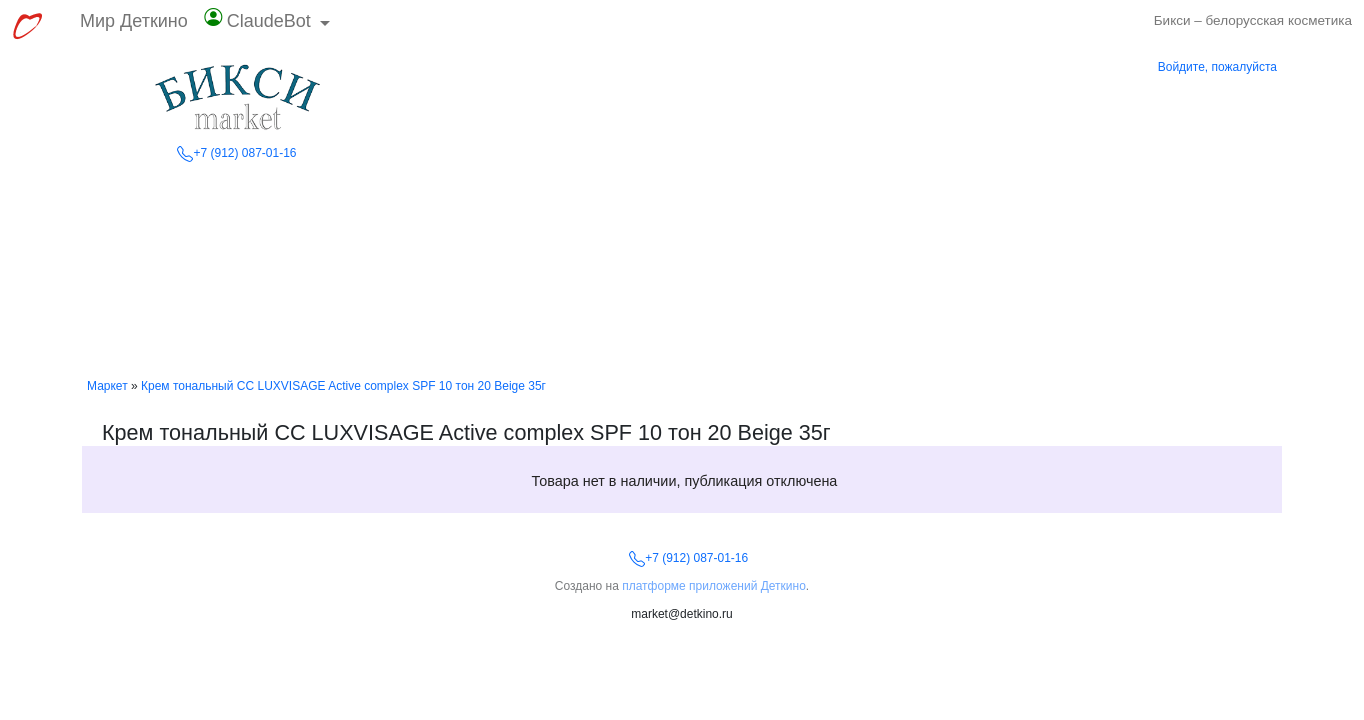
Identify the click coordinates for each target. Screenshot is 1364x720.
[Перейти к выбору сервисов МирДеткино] (27, 26)
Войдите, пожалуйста (1217, 67)
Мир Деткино (134, 21)
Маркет (107, 386)
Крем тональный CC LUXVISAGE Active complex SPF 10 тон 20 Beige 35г (343, 386)
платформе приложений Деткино (714, 586)
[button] (267, 25)
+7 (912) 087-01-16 (236, 153)
